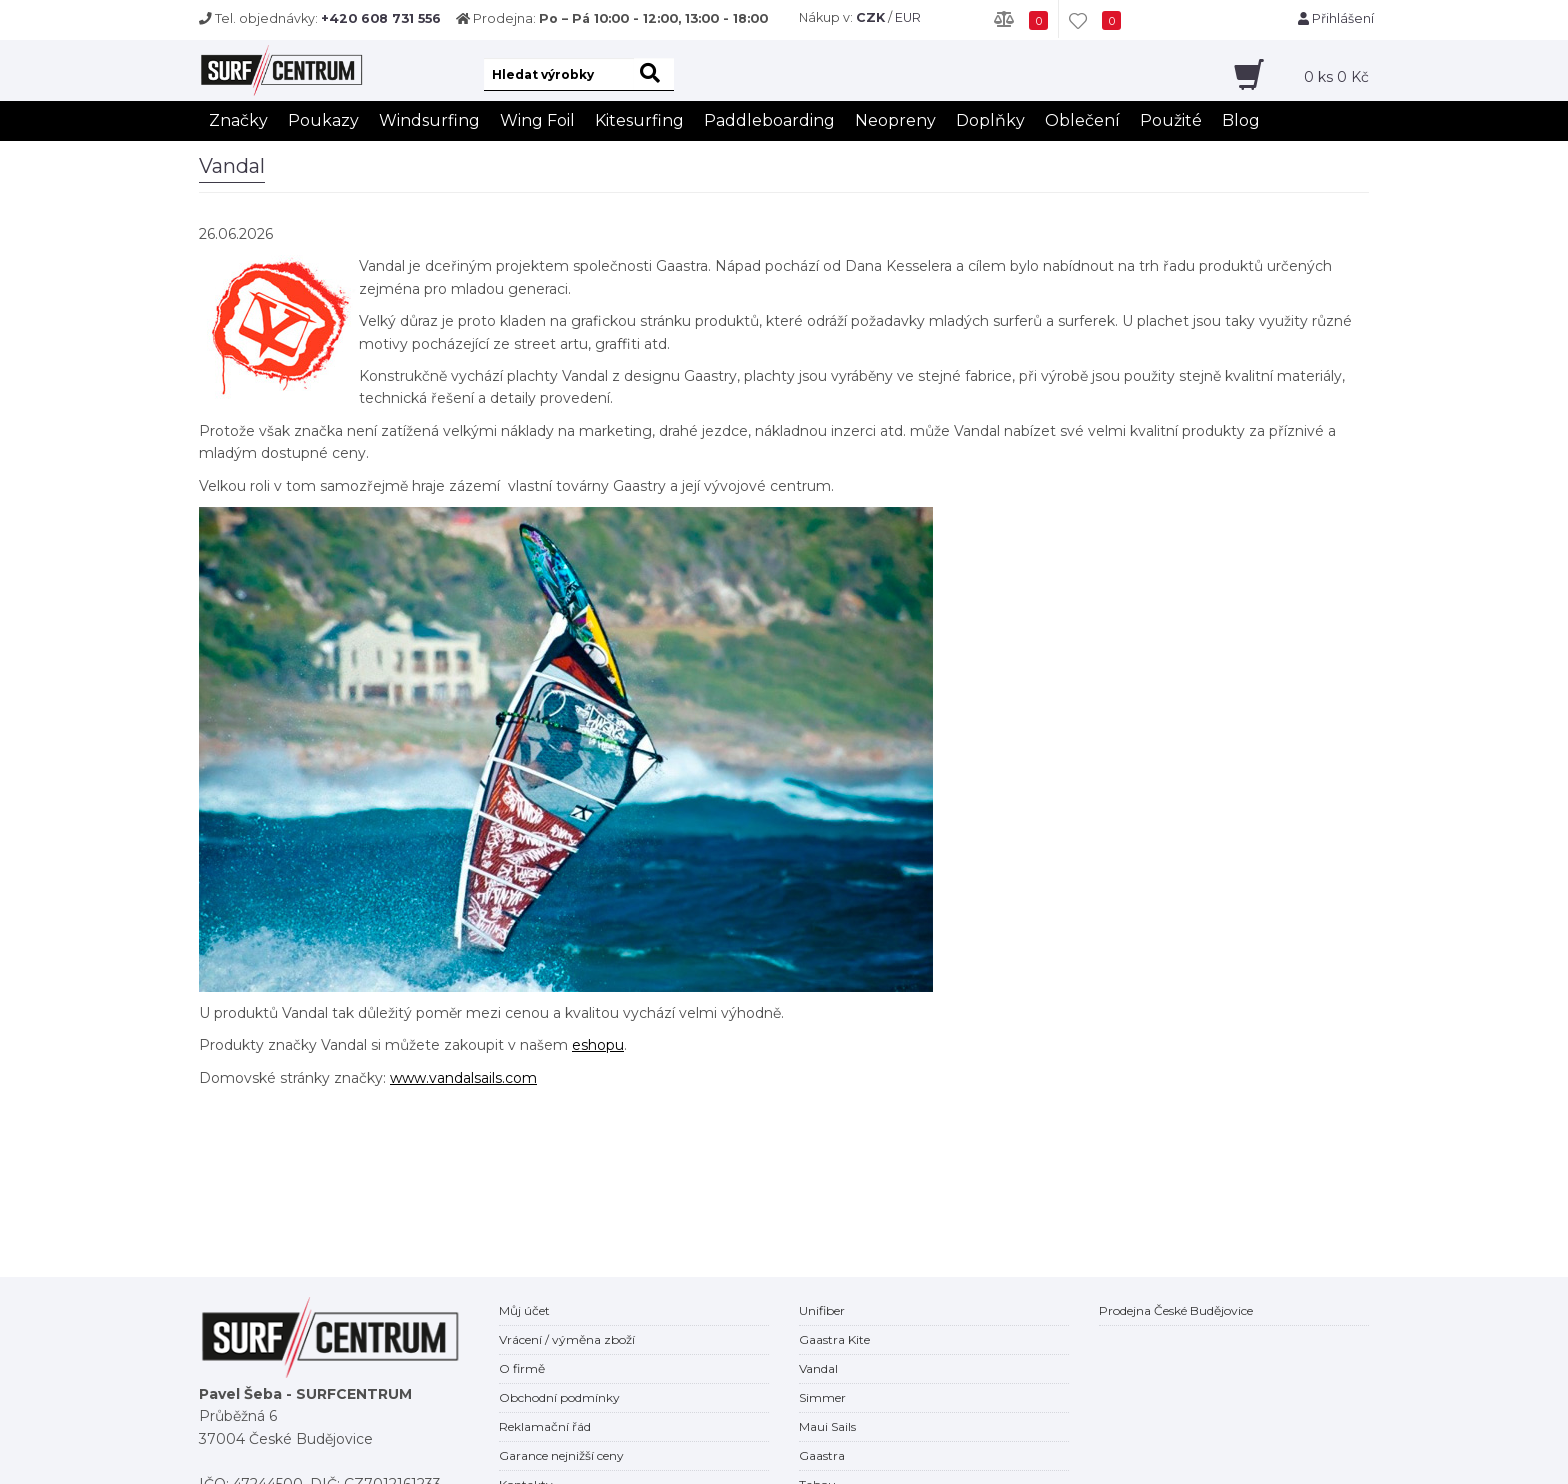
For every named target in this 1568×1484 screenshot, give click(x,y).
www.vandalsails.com (463, 1078)
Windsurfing (429, 120)
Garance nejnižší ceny (561, 1455)
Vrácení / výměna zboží (567, 1339)
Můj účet (524, 1310)
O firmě (522, 1368)
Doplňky (990, 120)
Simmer (822, 1397)
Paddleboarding (769, 120)
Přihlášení (1336, 18)
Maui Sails (827, 1426)
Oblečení (1082, 120)
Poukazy (323, 120)
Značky (238, 120)
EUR (908, 17)
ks (1336, 77)
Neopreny (895, 120)
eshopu (598, 1045)
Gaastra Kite (834, 1339)
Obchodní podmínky (559, 1397)
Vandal (818, 1368)
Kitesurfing (639, 120)
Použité (1171, 120)
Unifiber (822, 1310)
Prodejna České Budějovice (1176, 1310)
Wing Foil (537, 120)
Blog (1241, 120)
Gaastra (822, 1455)
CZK (870, 17)
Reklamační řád (545, 1426)
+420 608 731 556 (381, 18)
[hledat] (654, 74)
